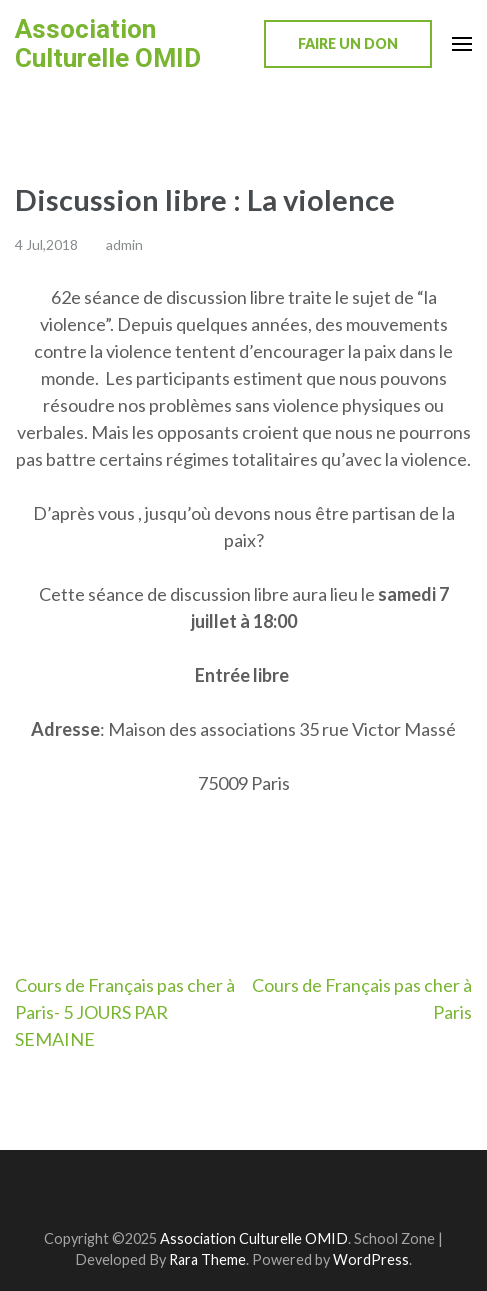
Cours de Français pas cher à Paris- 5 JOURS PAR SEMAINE (125, 1012)
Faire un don (348, 43)
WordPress (371, 1259)
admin (124, 244)
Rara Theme (207, 1259)
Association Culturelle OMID (108, 43)
